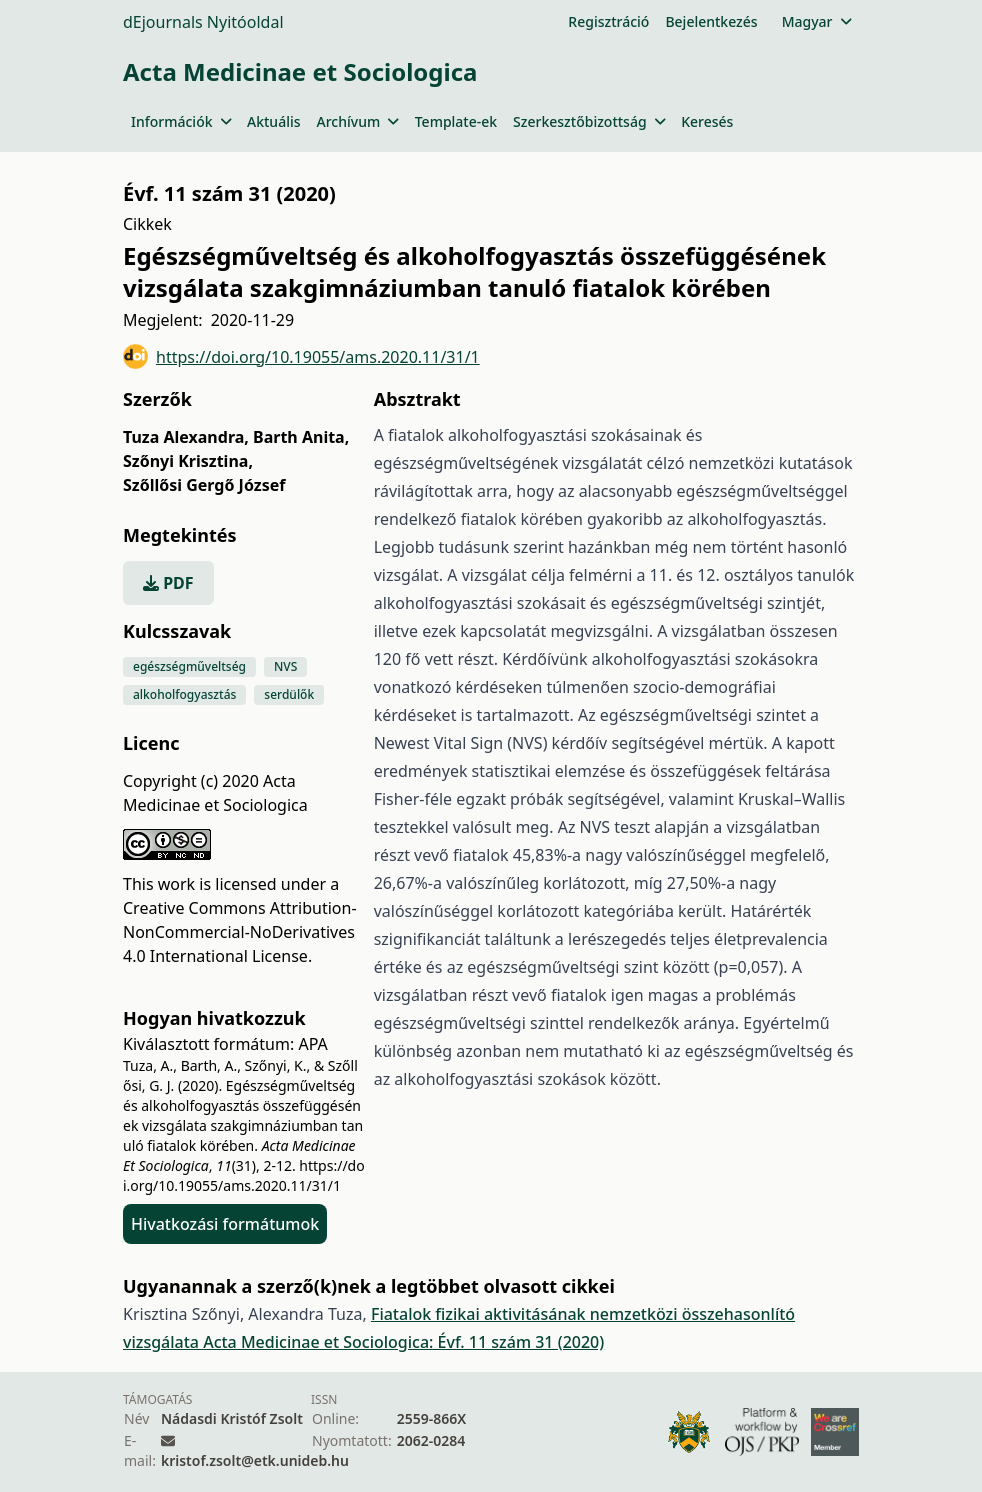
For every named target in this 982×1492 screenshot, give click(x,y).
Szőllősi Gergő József (204, 485)
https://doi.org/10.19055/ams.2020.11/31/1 (301, 356)
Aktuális (274, 121)
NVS (285, 666)
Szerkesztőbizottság (589, 121)
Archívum (358, 121)
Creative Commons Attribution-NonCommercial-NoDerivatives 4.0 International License (240, 932)
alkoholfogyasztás (184, 694)
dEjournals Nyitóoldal (203, 22)
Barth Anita (301, 437)
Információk (181, 121)
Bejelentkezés (711, 21)
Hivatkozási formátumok (225, 1224)
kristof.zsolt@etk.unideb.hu (255, 1460)
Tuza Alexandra (186, 437)
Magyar (816, 21)
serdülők (289, 694)
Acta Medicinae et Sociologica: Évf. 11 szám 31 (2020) (403, 1342)
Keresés (707, 121)
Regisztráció (608, 21)
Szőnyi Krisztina (188, 461)
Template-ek (456, 121)
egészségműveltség (189, 666)
